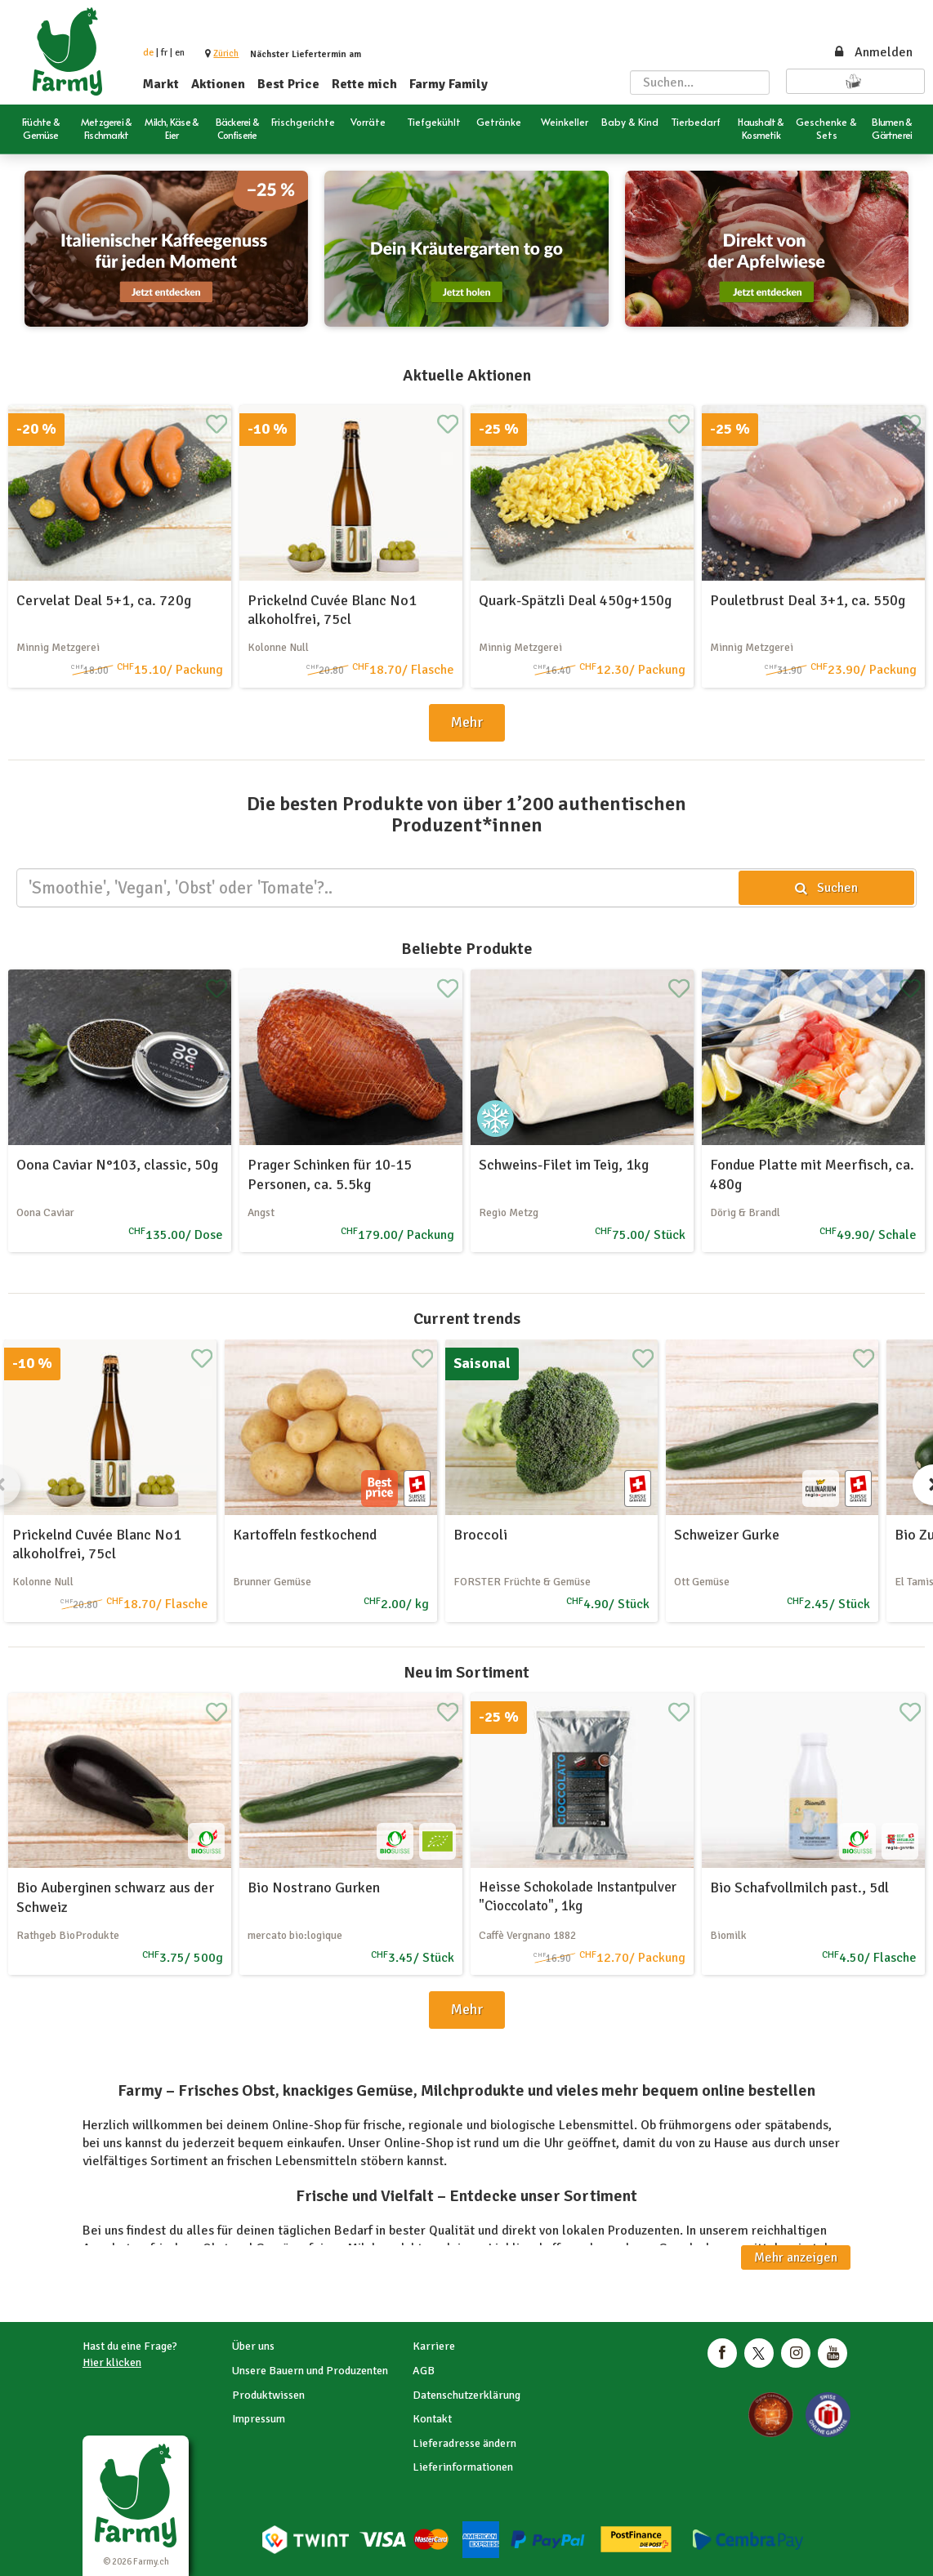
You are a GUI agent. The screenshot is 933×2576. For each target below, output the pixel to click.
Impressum (258, 2419)
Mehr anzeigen (795, 2257)
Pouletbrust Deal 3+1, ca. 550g (807, 600)
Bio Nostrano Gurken (314, 1887)
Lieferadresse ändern (464, 2443)
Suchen (826, 888)
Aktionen (218, 84)
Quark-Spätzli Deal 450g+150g (575, 600)
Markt (161, 84)
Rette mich (364, 84)
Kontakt (432, 2419)
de (148, 53)
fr (164, 53)
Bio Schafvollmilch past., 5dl (799, 1887)
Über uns (253, 2346)
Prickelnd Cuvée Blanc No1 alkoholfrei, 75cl (332, 609)
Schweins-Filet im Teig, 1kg (564, 1165)
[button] (226, 53)
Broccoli (480, 1535)
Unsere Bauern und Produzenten (310, 2371)
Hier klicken (112, 2362)
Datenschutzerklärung (466, 2395)
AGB (424, 2371)
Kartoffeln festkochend (305, 1535)
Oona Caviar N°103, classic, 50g (117, 1165)
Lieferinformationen (463, 2467)
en (180, 53)
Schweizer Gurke (726, 1535)
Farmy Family (448, 84)
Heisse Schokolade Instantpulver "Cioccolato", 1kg (577, 1896)
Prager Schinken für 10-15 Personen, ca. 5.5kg (330, 1174)
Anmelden (873, 52)
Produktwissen (268, 2395)
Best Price (288, 84)
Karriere (434, 2346)
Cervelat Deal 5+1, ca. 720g (103, 600)
